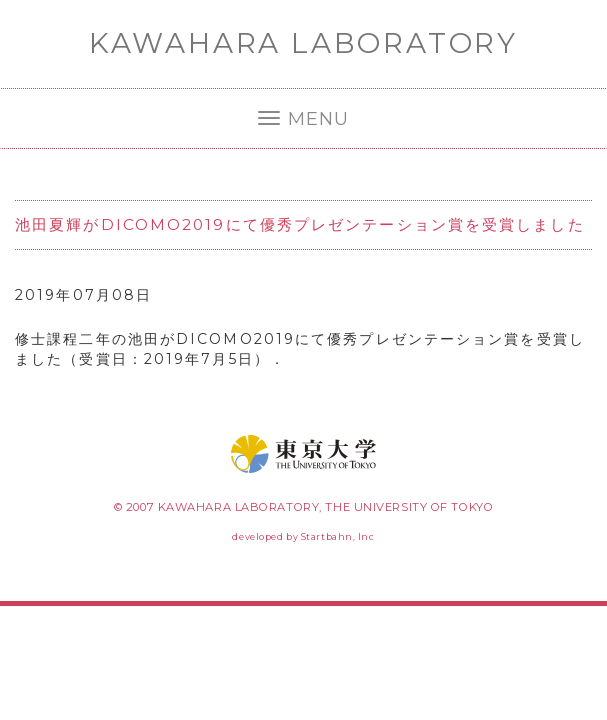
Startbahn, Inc (338, 536)
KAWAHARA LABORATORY (303, 43)
